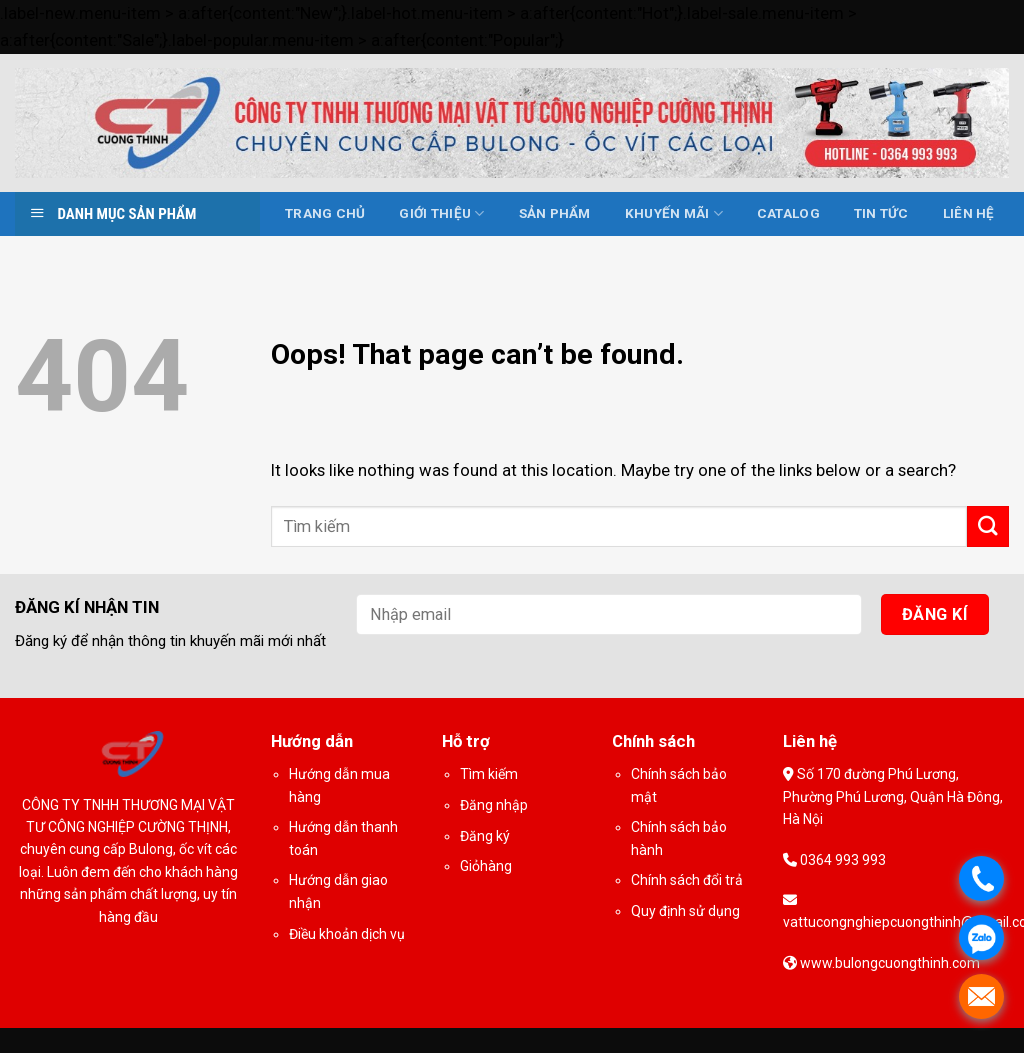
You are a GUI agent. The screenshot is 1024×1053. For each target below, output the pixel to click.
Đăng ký (485, 836)
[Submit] (988, 526)
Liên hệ (969, 213)
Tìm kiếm (489, 774)
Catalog (788, 213)
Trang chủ (325, 213)
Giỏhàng (486, 866)
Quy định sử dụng (685, 911)
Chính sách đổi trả (687, 880)
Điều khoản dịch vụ (347, 934)
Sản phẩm (555, 213)
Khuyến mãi (674, 213)
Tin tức (881, 213)
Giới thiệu (441, 213)
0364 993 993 (841, 860)
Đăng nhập (494, 805)
